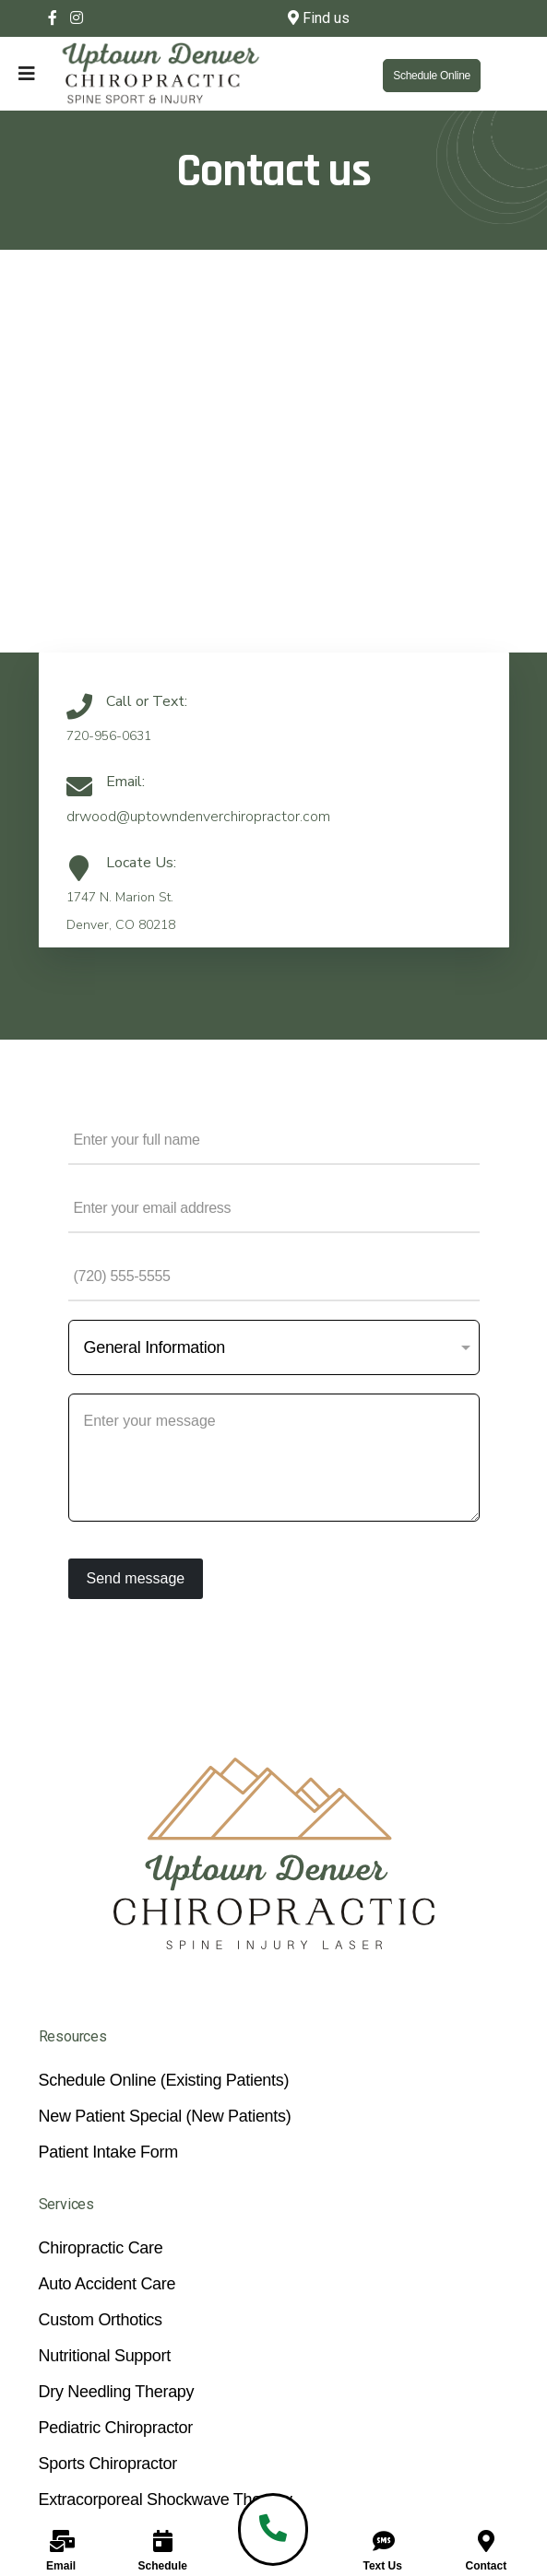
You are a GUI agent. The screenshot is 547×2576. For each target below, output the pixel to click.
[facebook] (52, 18)
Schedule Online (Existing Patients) (164, 2080)
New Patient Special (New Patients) (165, 2116)
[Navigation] (8, 74)
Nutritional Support (105, 2356)
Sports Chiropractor (108, 2463)
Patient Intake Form (108, 2152)
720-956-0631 (108, 736)
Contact (486, 2565)
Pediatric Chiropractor (116, 2427)
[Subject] (274, 1347)
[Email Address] (274, 1208)
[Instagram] (76, 18)
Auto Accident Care (107, 2284)
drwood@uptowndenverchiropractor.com (198, 816)
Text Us (382, 2565)
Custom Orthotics (100, 2320)
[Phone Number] (274, 1276)
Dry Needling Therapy (117, 2391)
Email (61, 2565)
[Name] (274, 1140)
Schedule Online (431, 75)
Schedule (162, 2565)
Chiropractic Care (101, 2248)
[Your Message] (274, 1458)
